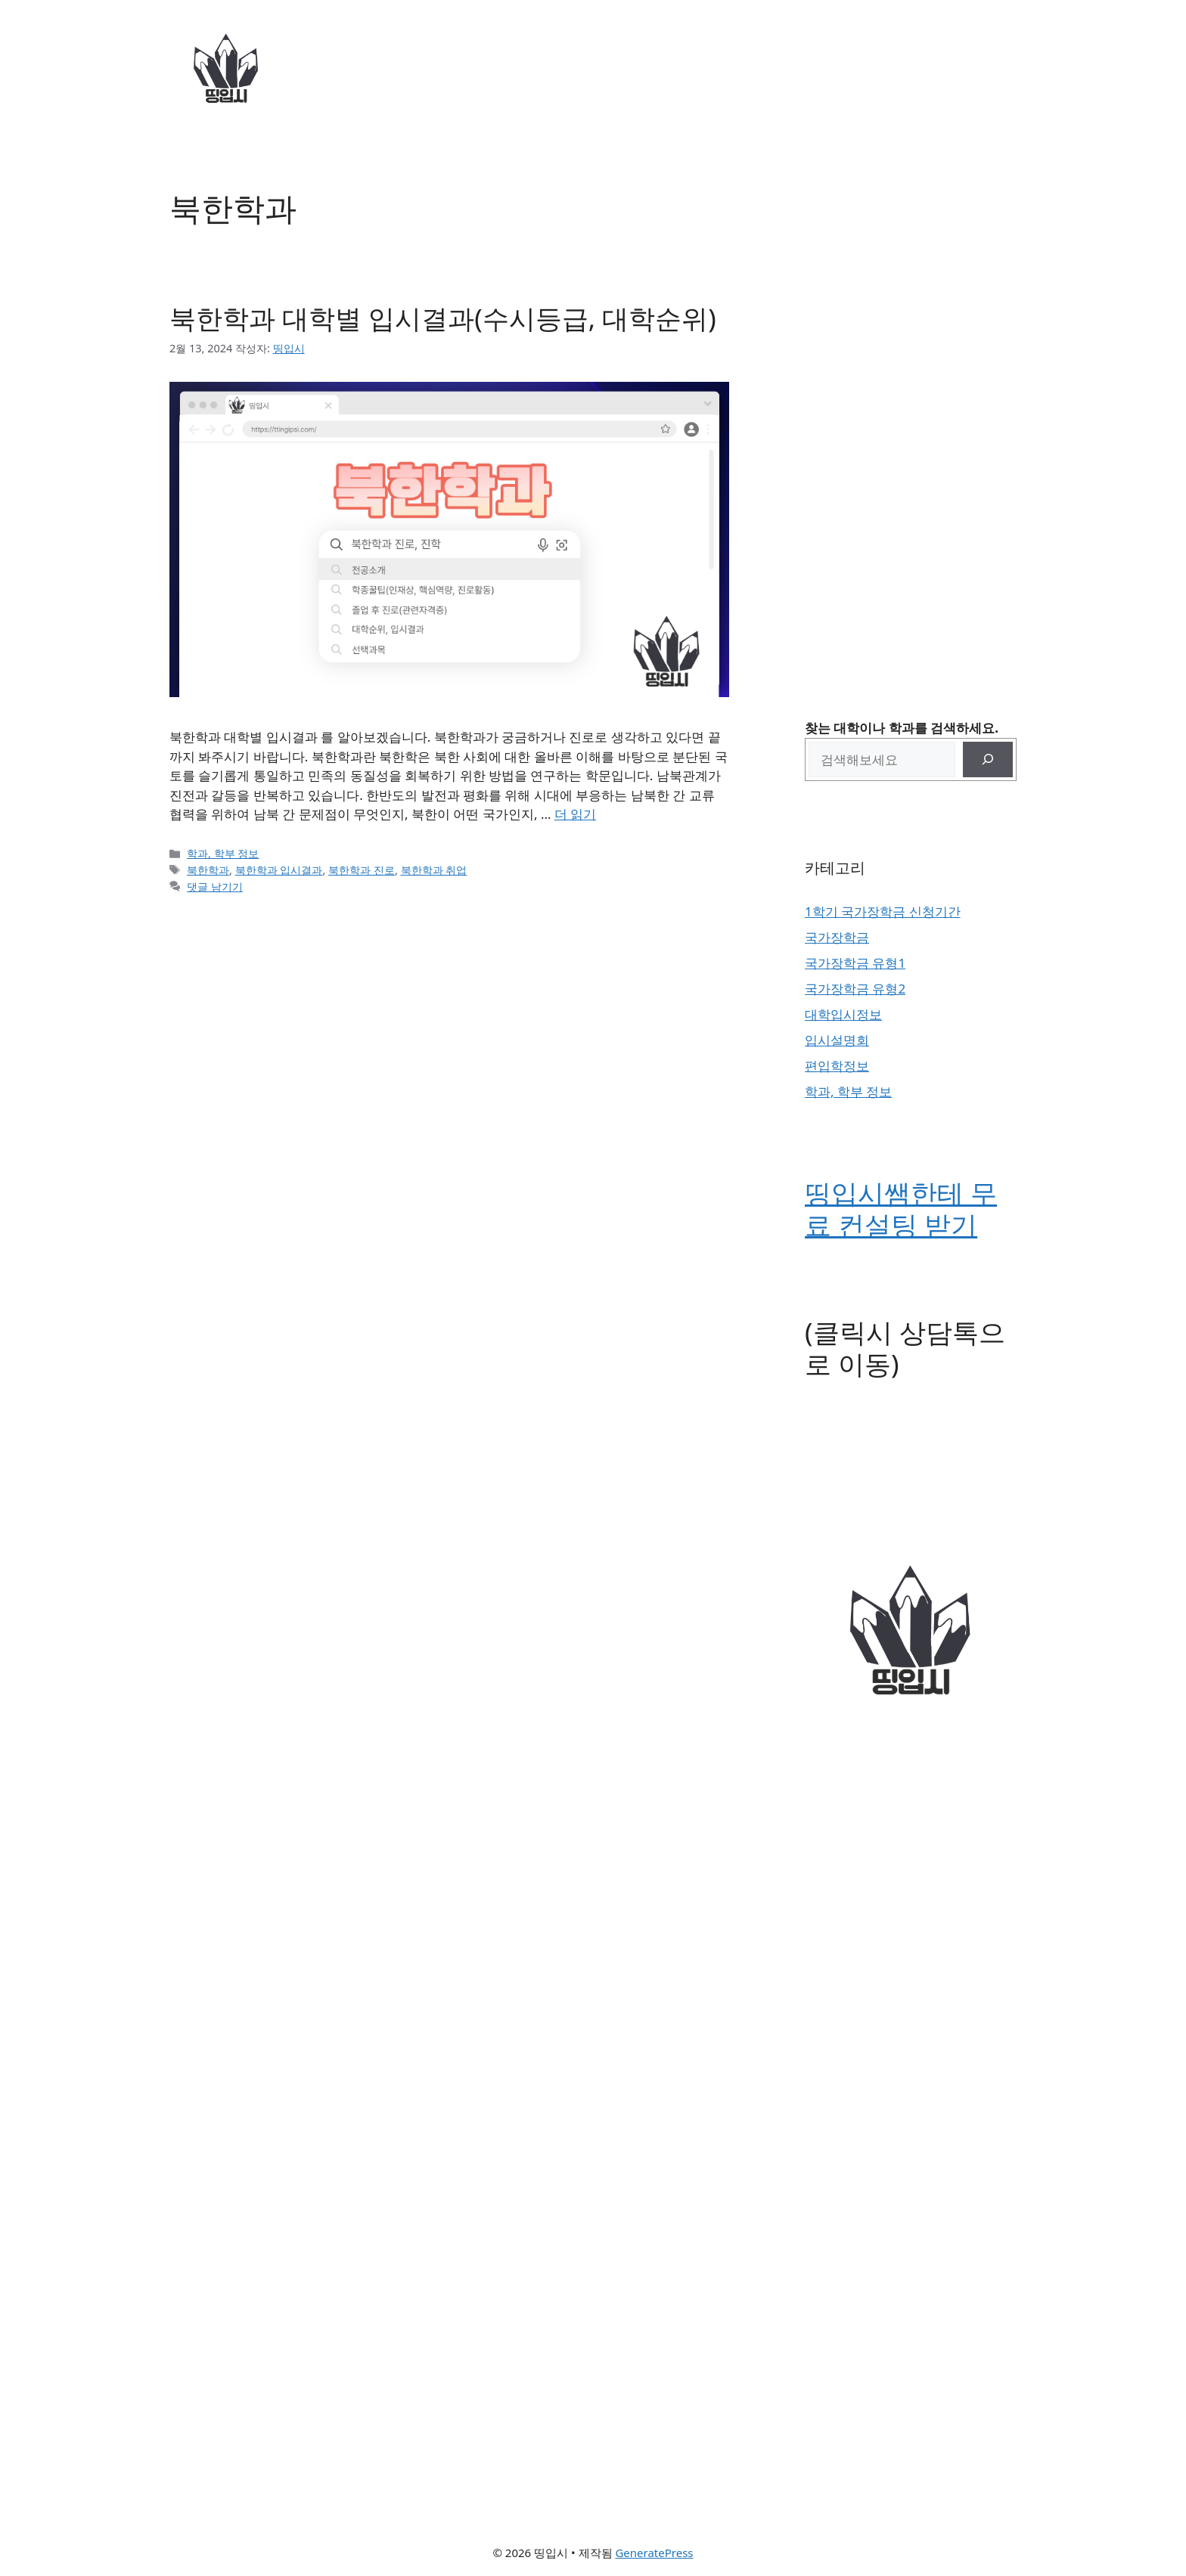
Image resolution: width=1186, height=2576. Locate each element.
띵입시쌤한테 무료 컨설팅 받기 (901, 1208)
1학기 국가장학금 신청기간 (883, 911)
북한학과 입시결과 (279, 870)
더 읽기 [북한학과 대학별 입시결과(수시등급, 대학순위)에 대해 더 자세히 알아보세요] (575, 814)
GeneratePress (654, 2552)
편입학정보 (837, 1065)
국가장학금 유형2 (855, 988)
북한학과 (208, 870)
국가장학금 (837, 937)
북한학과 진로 (361, 870)
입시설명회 (837, 1040)
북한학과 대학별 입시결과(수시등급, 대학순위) (442, 318)
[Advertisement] (911, 416)
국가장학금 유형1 (855, 963)
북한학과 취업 (434, 870)
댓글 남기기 (215, 886)
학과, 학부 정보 (223, 853)
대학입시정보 (843, 1014)
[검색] (988, 760)
